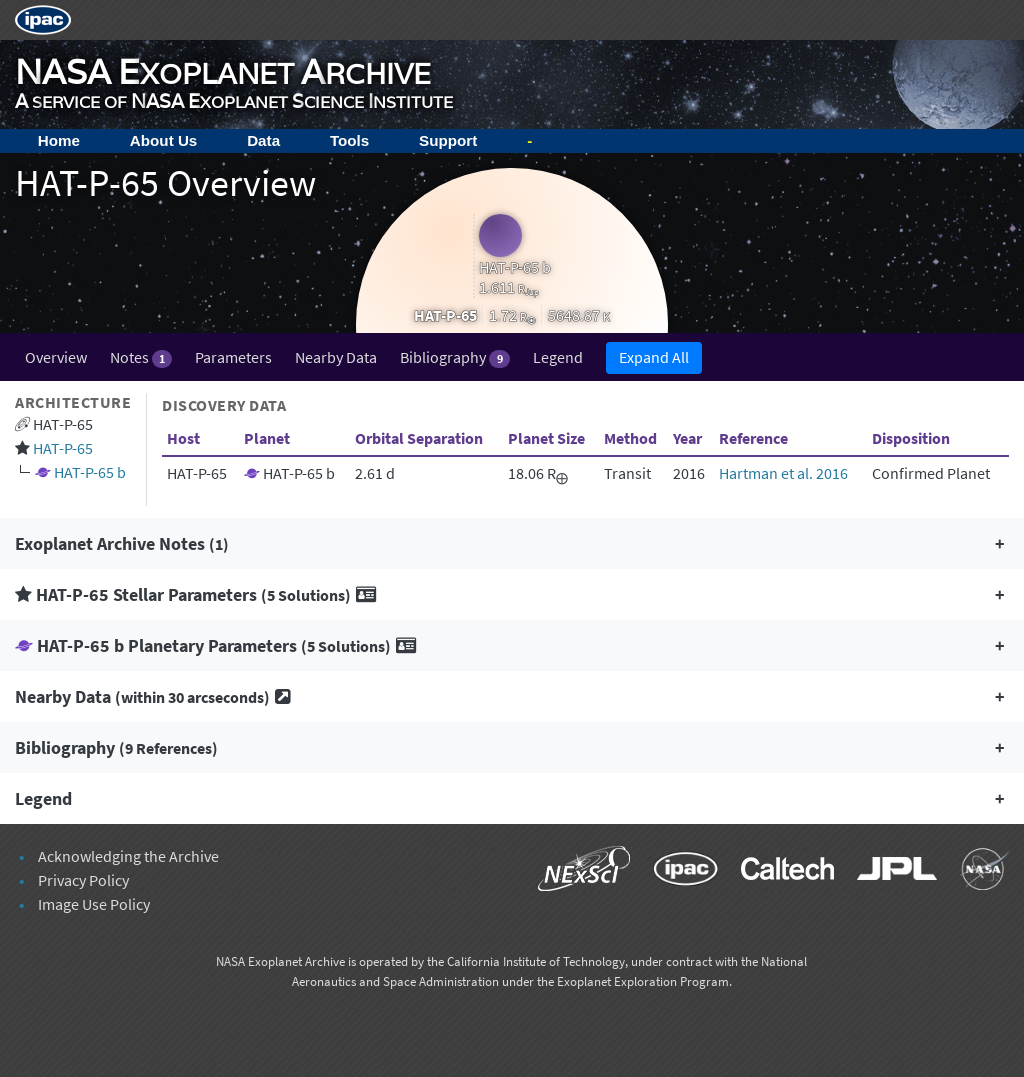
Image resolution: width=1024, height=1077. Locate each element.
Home (59, 140)
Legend (558, 357)
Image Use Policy (94, 904)
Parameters (233, 357)
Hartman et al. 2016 (783, 473)
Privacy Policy (83, 880)
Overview (56, 357)
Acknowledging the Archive (128, 856)
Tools (349, 140)
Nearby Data (336, 357)
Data (263, 140)
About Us (164, 140)
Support (448, 140)
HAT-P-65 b (90, 472)
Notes (141, 357)
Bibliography (454, 357)
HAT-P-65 (63, 448)
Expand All (654, 357)
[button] (512, 543)
